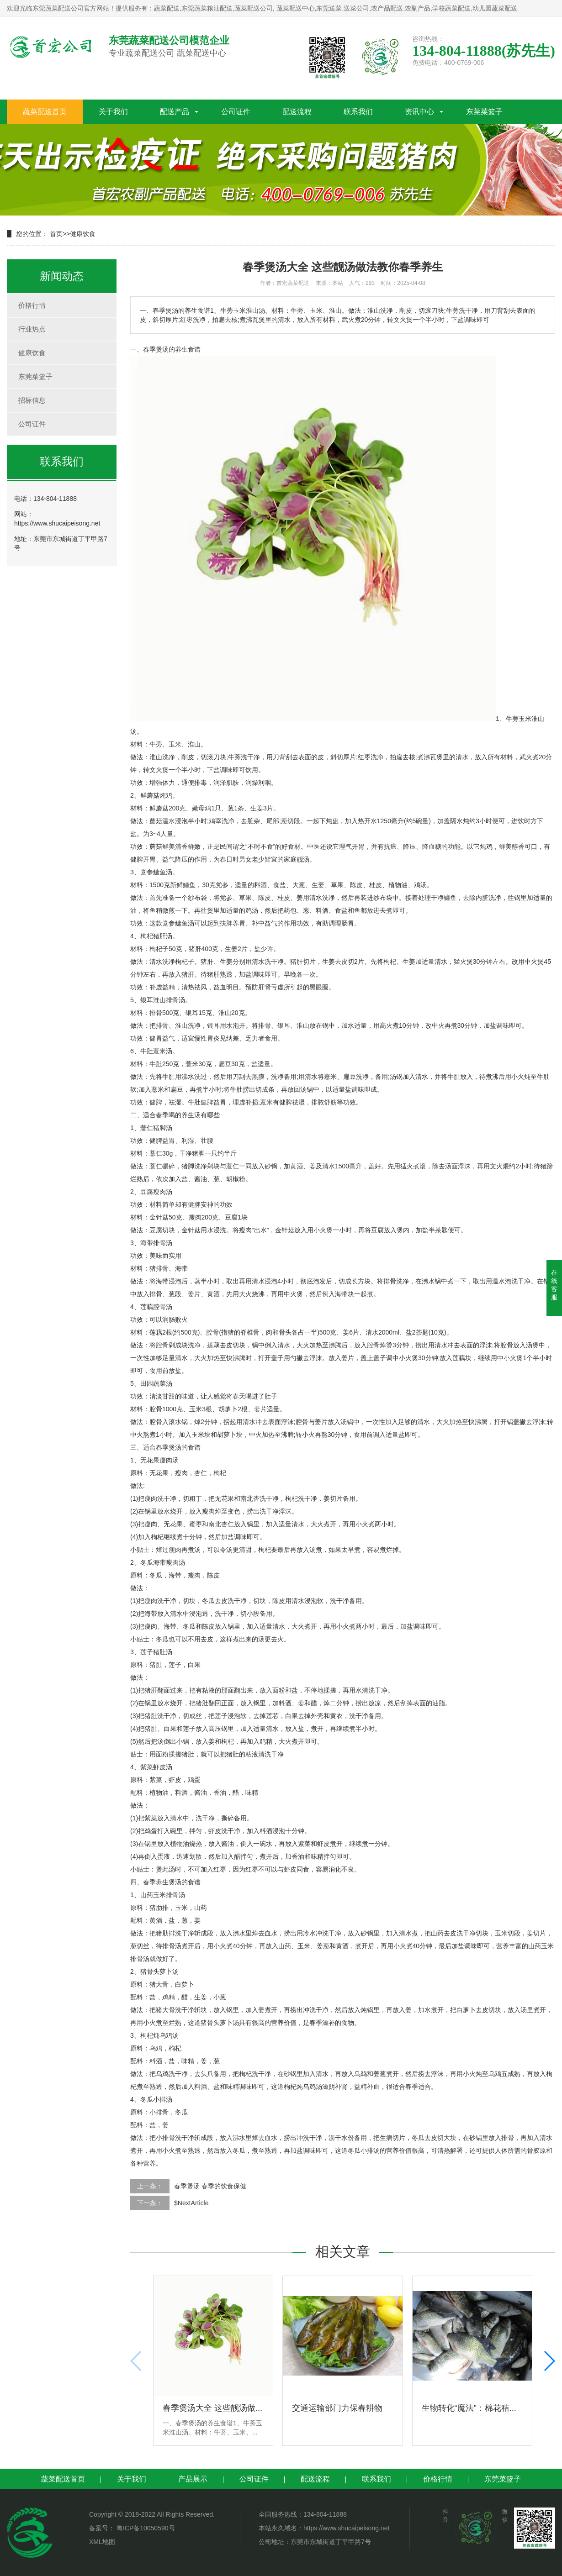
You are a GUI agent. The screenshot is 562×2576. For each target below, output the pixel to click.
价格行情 (32, 305)
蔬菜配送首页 (45, 112)
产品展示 (192, 2479)
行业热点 (32, 329)
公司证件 (235, 112)
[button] (549, 2361)
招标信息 (32, 400)
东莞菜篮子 (484, 112)
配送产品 (174, 112)
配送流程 (297, 112)
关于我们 (113, 112)
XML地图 (102, 2541)
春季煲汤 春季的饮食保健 (210, 2186)
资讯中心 (419, 112)
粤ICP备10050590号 (145, 2528)
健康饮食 (82, 233)
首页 (56, 233)
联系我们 (358, 112)
